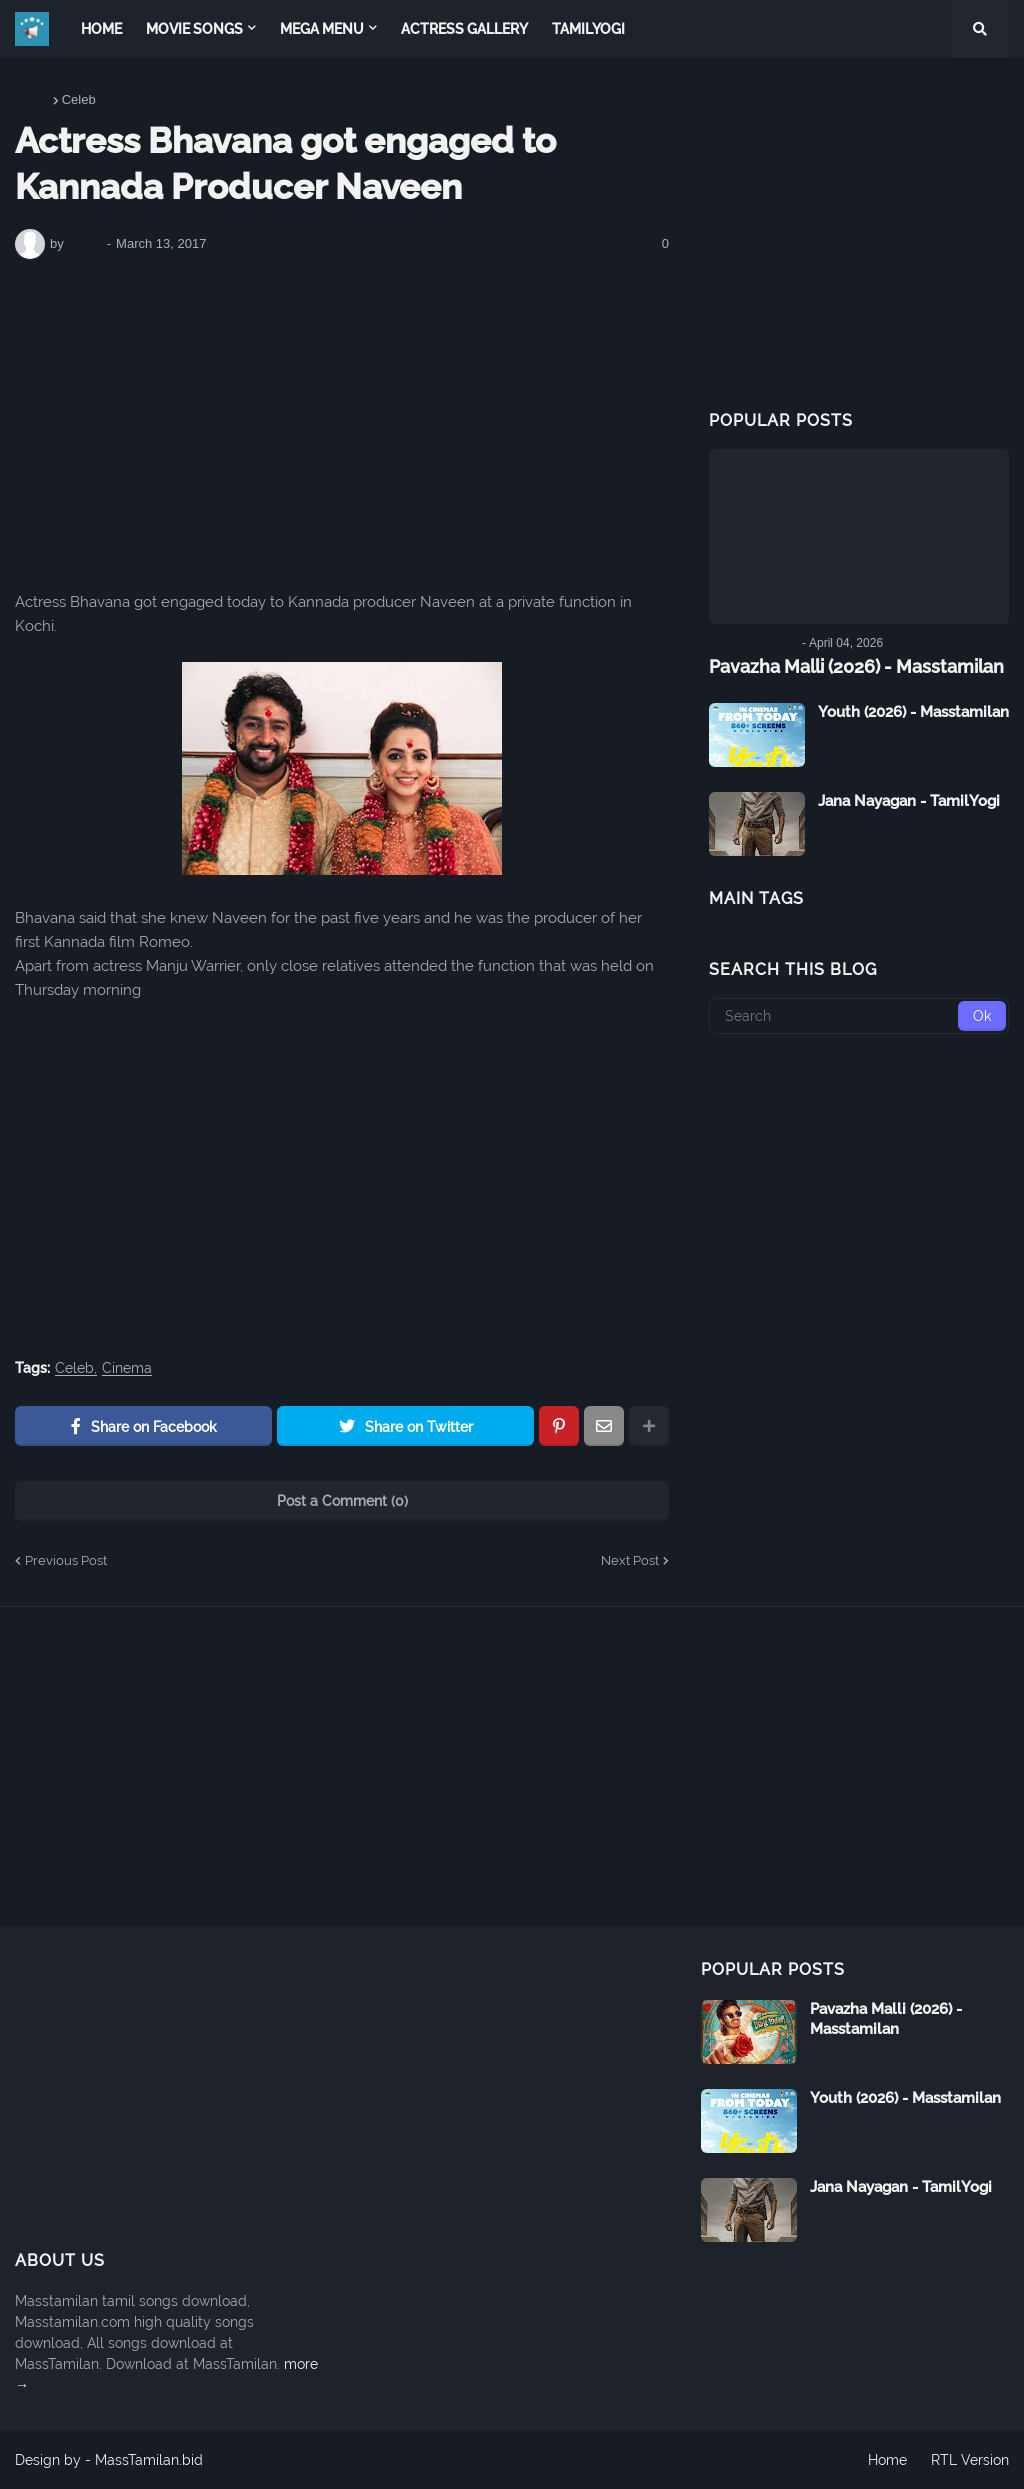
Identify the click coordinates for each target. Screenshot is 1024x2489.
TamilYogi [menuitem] (588, 29)
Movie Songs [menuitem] (194, 29)
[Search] (859, 1016)
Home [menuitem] (101, 29)
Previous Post (66, 1560)
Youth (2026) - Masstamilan (913, 712)
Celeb (79, 99)
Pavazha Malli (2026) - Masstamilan (856, 666)
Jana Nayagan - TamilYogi (909, 801)
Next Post (630, 1560)
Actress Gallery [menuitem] (464, 29)
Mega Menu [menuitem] (322, 29)
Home (32, 99)
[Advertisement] (342, 425)
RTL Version (970, 2460)
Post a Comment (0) (342, 1501)
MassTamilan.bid (149, 2460)
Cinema (127, 1368)
